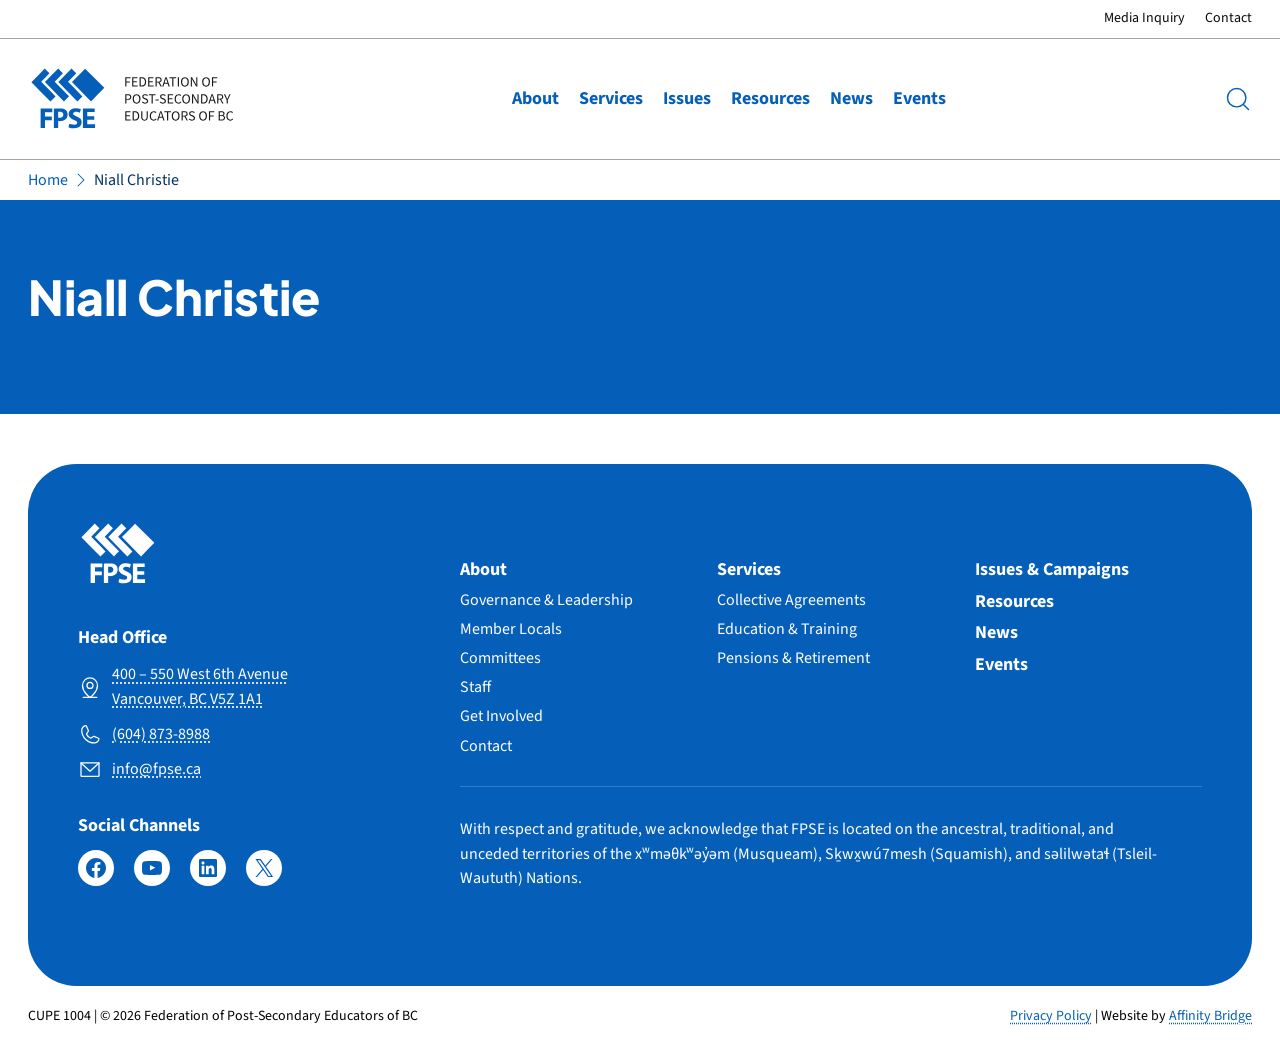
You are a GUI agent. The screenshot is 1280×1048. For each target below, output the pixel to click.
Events (919, 98)
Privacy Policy (1051, 1016)
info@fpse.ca (156, 769)
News (851, 98)
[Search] (1238, 99)
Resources (770, 98)
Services (611, 98)
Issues (687, 98)
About (535, 98)
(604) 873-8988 (161, 734)
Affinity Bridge (1210, 1016)
